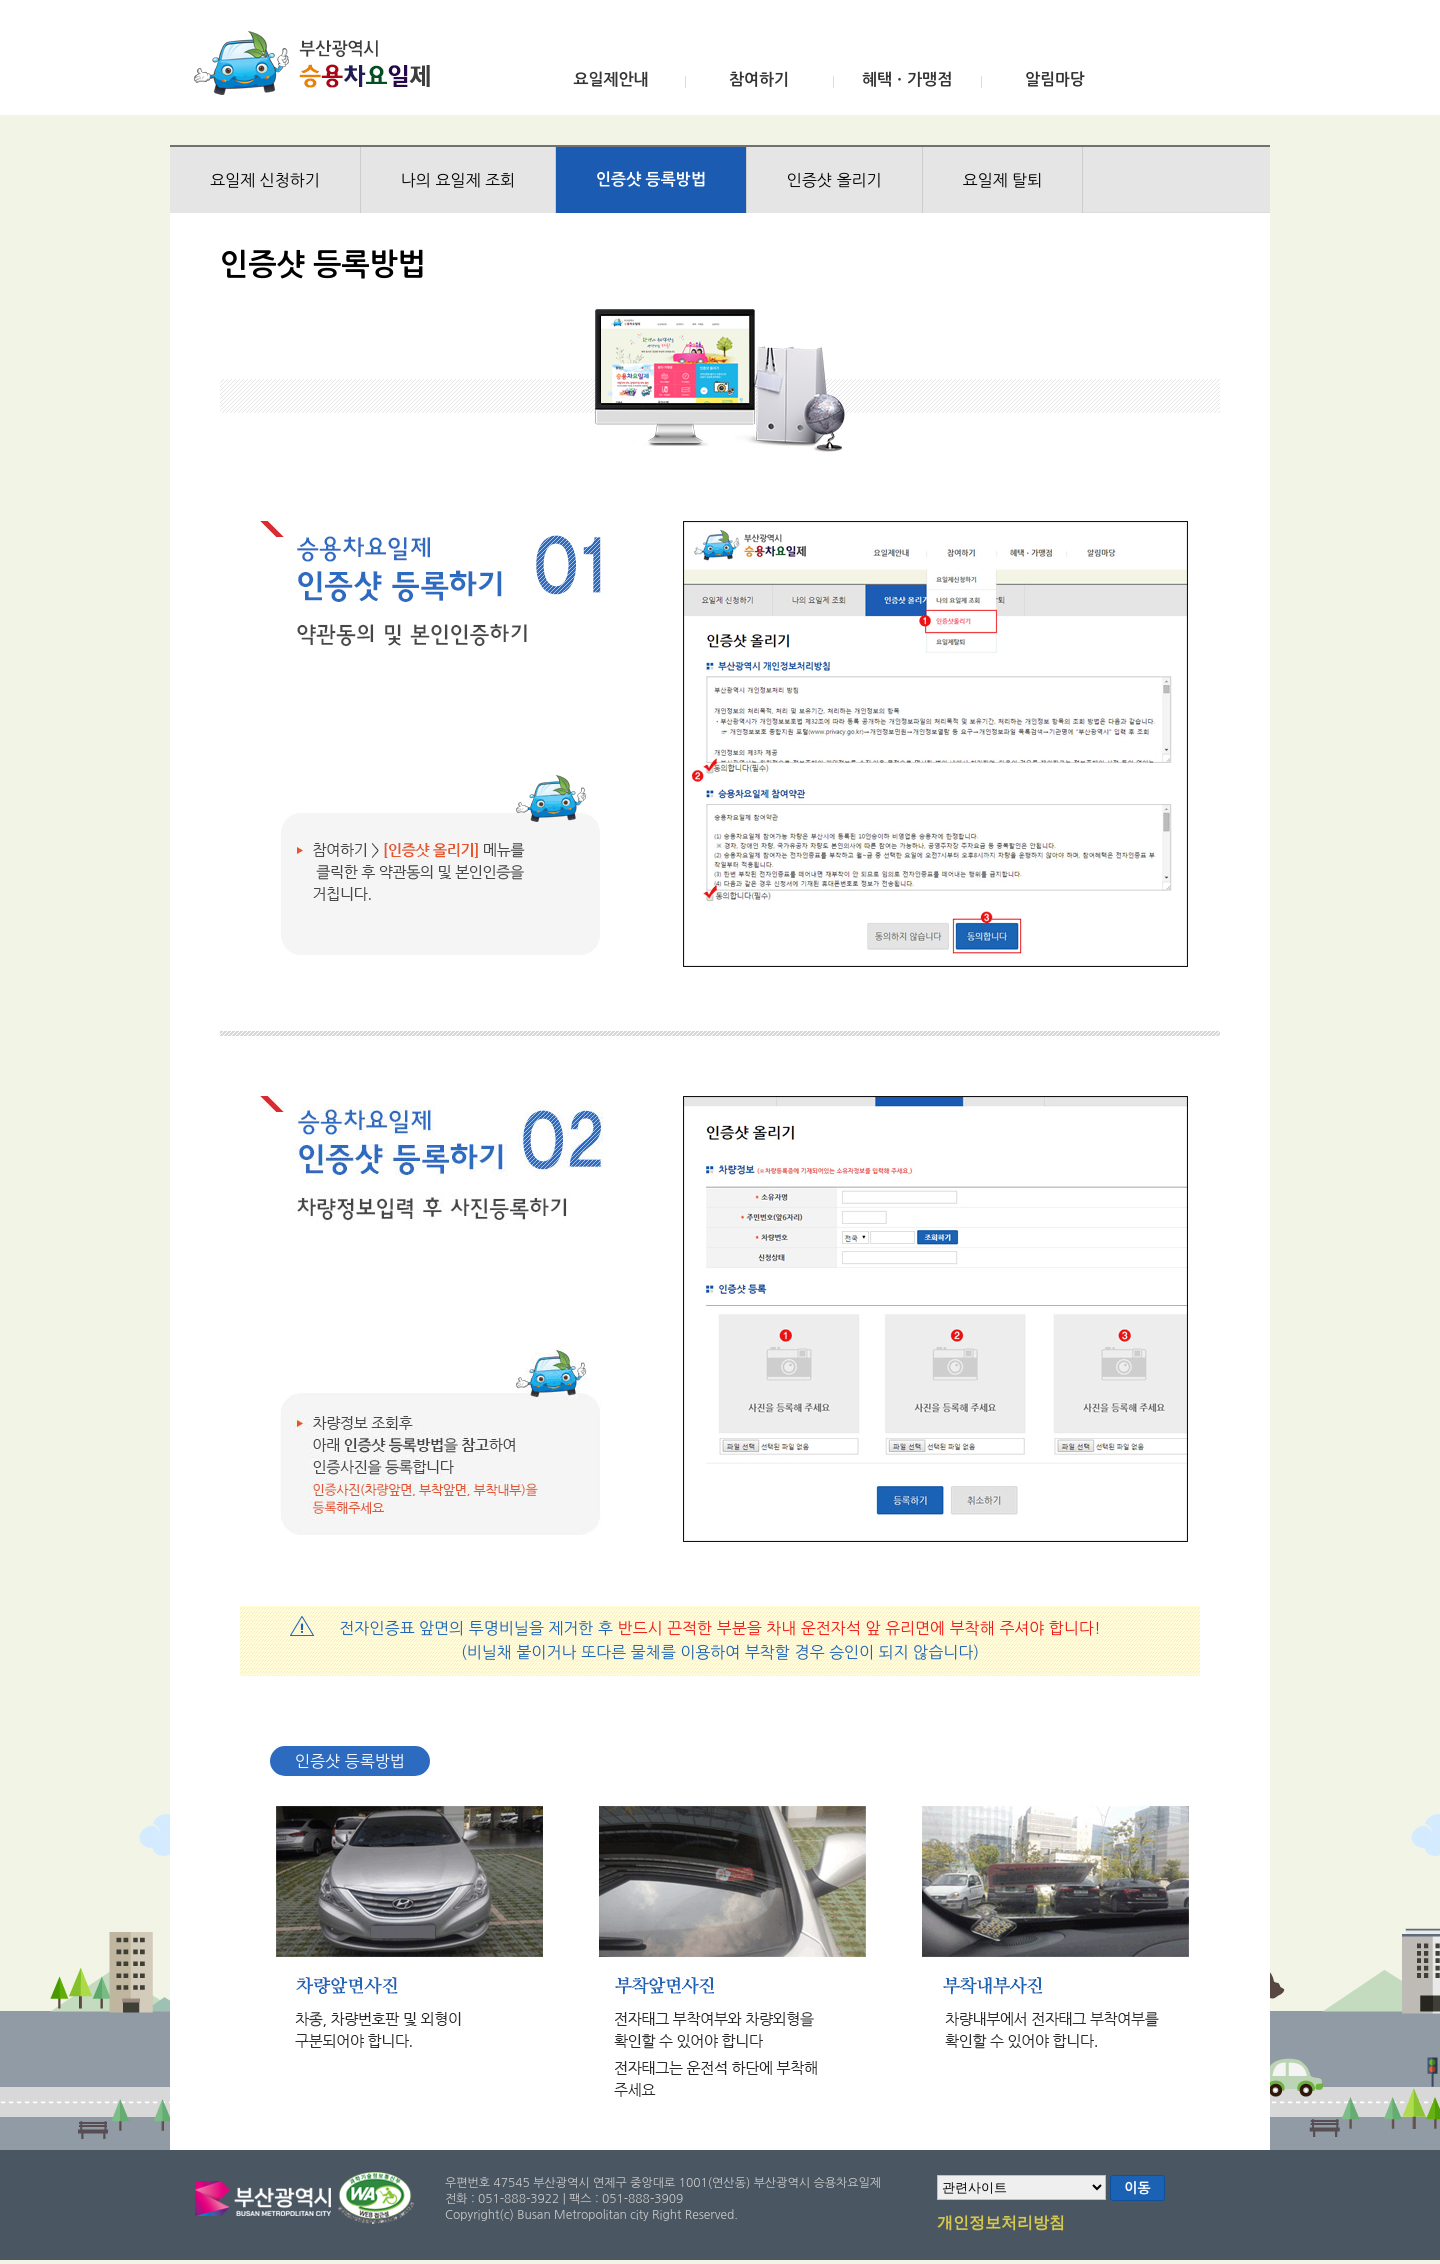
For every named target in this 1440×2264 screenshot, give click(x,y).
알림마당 (1055, 79)
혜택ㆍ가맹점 (907, 79)
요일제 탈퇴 (1003, 180)
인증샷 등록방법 (651, 179)
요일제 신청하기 (265, 180)
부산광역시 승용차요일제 (318, 63)
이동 (1137, 2188)
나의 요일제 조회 (458, 180)
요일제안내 (610, 79)
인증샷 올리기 (834, 180)
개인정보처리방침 (1001, 2224)
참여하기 (759, 79)
